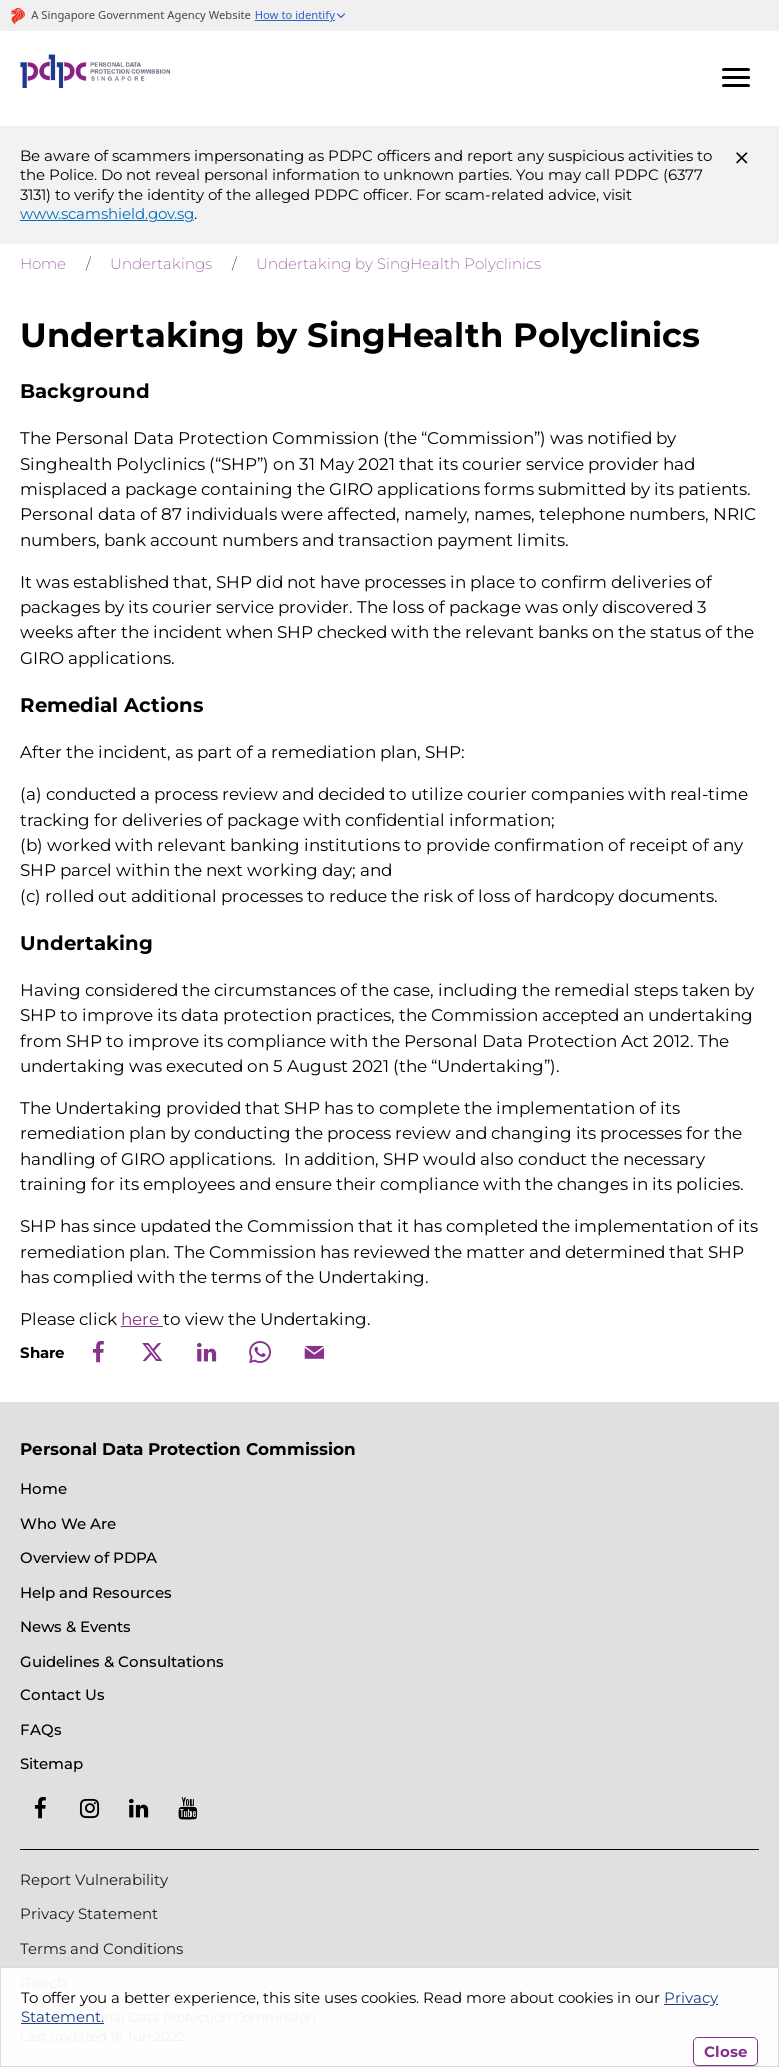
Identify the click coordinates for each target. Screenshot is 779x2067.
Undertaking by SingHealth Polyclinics (398, 263)
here (142, 1319)
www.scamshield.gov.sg (107, 213)
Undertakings (161, 263)
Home (43, 263)
